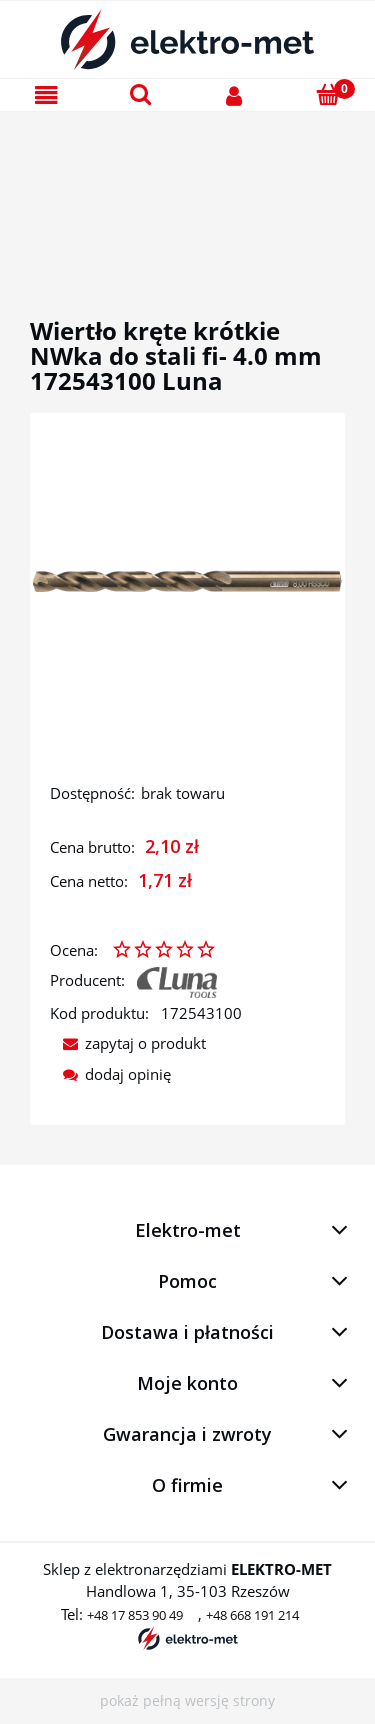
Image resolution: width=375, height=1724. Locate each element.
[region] (187, 191)
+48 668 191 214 (252, 1615)
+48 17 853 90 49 (135, 1615)
